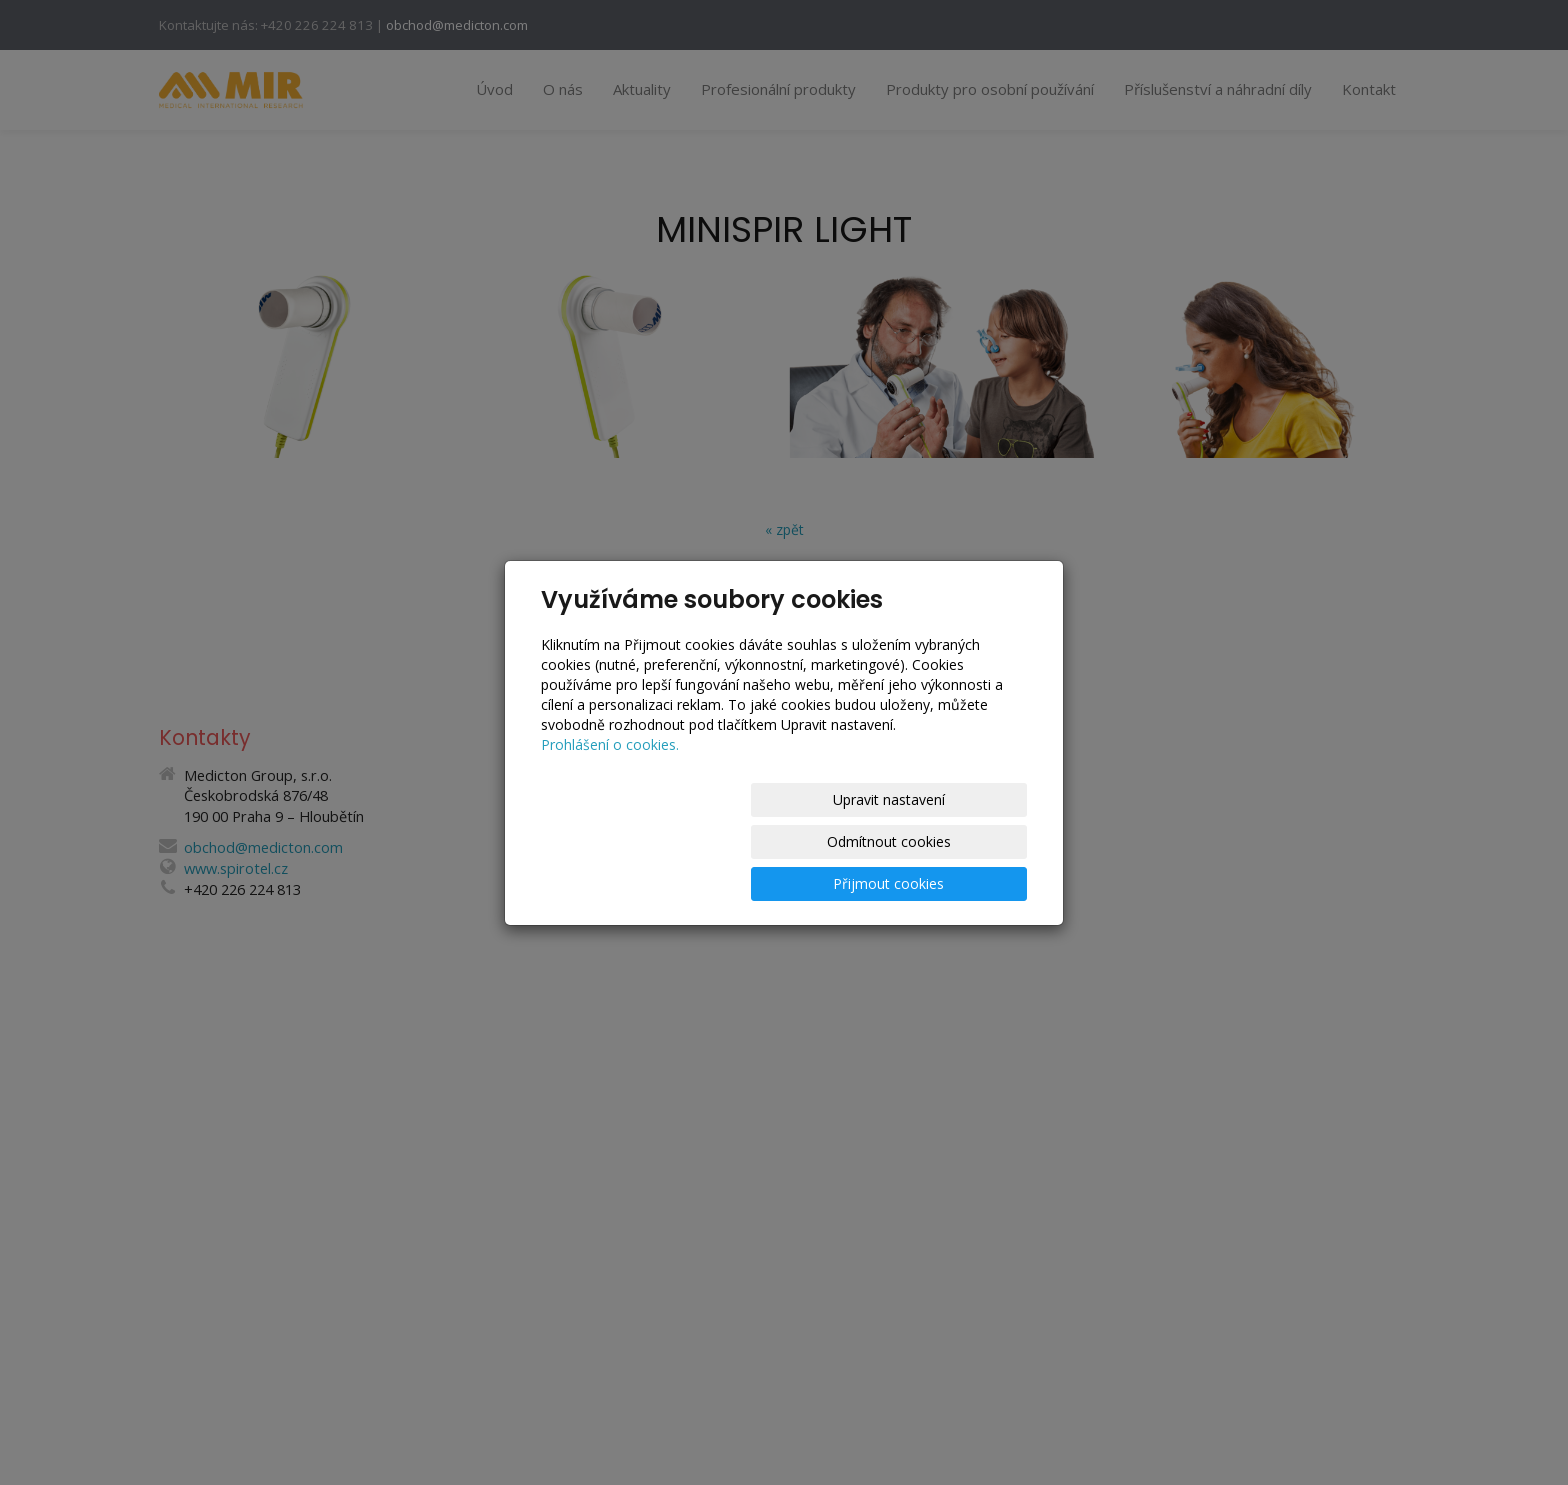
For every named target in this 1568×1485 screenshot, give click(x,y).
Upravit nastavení (621, 841)
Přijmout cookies (950, 841)
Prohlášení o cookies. (610, 786)
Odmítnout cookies (786, 841)
